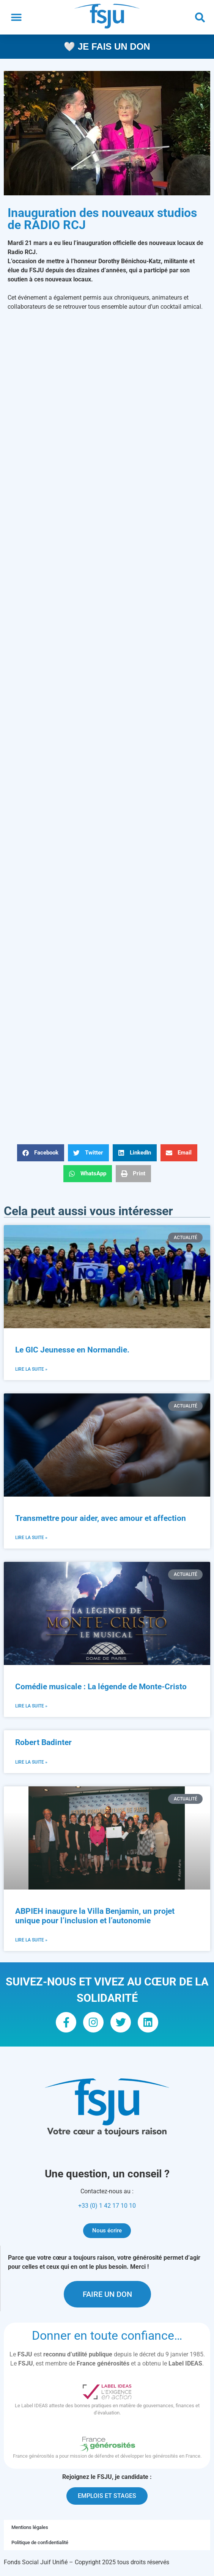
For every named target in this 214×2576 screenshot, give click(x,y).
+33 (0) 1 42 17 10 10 (107, 2205)
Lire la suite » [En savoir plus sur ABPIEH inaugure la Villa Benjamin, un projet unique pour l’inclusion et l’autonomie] (31, 1940)
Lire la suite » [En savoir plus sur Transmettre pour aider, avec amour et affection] (31, 1537)
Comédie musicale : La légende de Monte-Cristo (101, 1686)
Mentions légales (29, 2527)
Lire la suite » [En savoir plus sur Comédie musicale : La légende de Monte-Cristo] (31, 1706)
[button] (16, 17)
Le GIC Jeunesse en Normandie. (73, 1349)
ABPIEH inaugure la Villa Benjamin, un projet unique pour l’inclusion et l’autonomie (95, 1916)
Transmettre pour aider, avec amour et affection (100, 1518)
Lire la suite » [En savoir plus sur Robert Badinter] (31, 1762)
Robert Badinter (43, 1742)
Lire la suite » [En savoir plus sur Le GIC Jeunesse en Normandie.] (31, 1369)
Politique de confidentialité (39, 2542)
